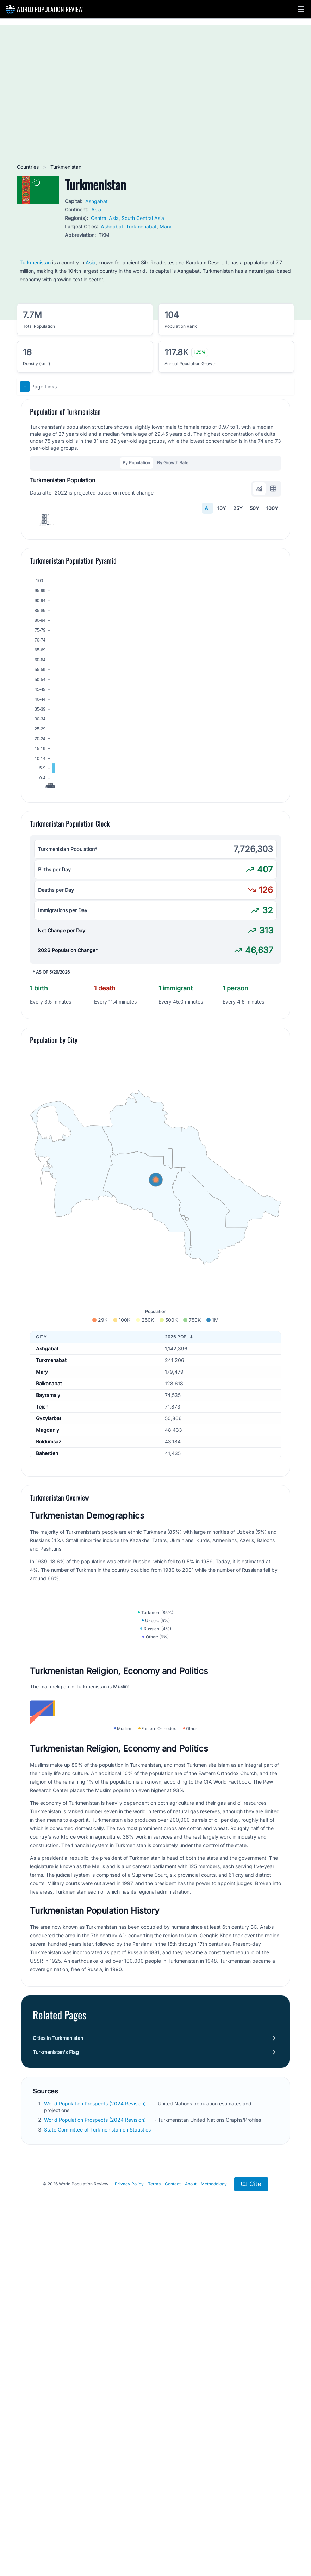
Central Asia (105, 218)
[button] (301, 9)
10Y (221, 508)
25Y (238, 508)
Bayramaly (48, 1554)
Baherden (47, 1612)
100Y (272, 508)
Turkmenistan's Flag (56, 2392)
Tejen (42, 1565)
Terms (154, 2523)
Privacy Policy (129, 2523)
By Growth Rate (172, 462)
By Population (136, 462)
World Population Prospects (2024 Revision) (95, 2443)
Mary (166, 226)
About (191, 2523)
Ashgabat (96, 201)
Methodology (214, 2523)
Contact (173, 2523)
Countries (28, 167)
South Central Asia (143, 218)
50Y (254, 508)
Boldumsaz (48, 1600)
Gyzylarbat (48, 1577)
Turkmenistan (35, 262)
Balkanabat (49, 1542)
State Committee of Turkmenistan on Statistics (98, 2469)
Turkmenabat (141, 226)
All (207, 508)
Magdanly (47, 1588)
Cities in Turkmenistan (58, 2378)
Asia (96, 210)
